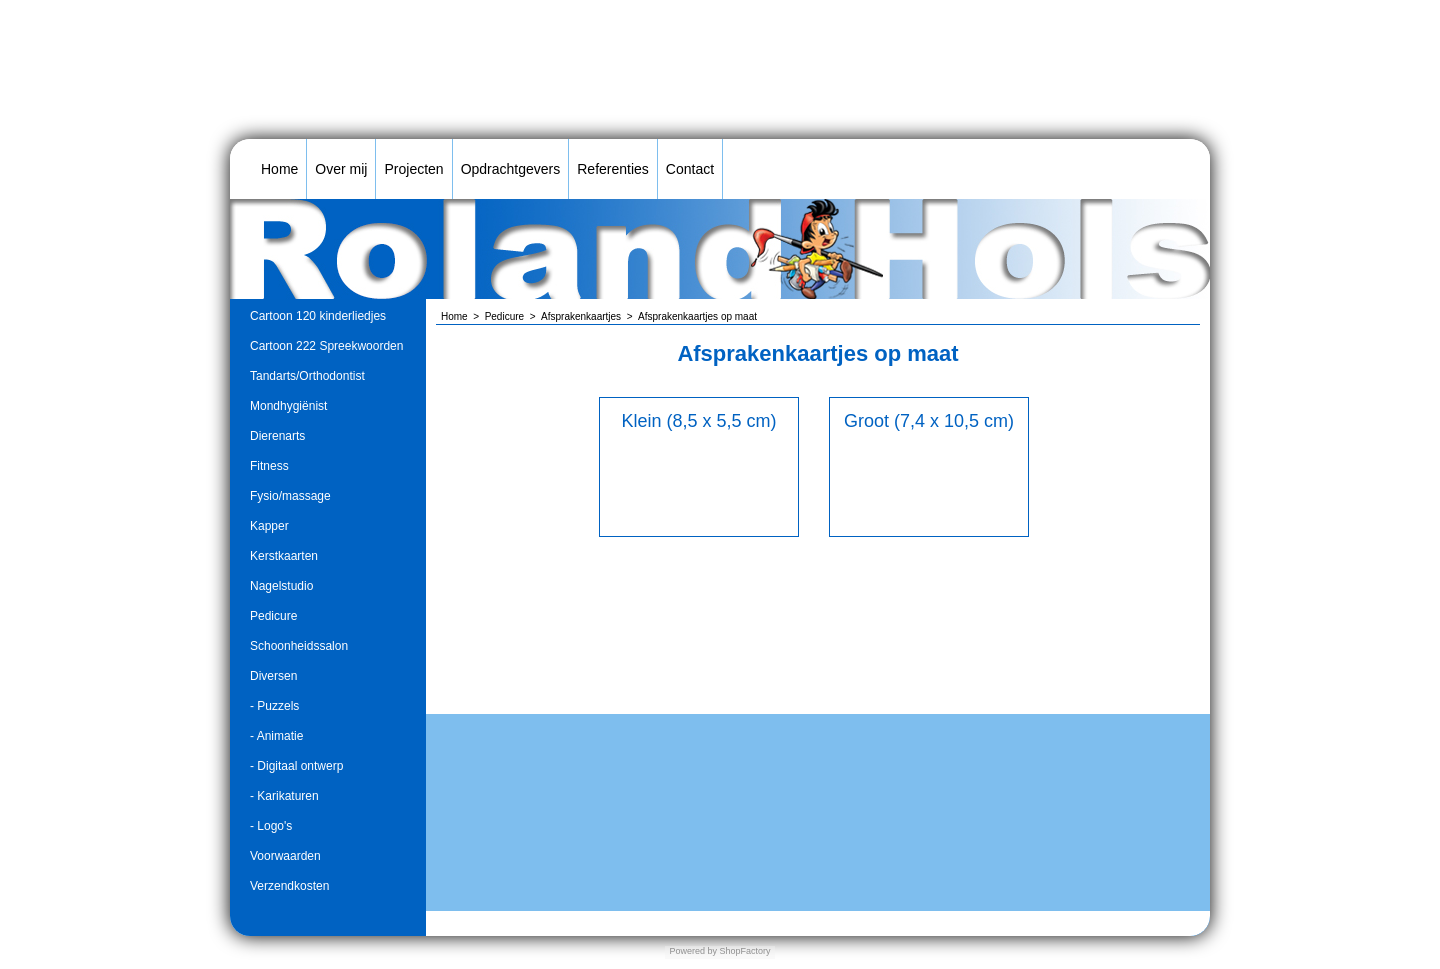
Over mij (341, 169)
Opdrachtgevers (511, 169)
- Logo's (271, 826)
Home (279, 169)
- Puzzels (274, 706)
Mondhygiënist (288, 406)
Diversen (273, 676)
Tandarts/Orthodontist (307, 376)
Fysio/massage (290, 496)
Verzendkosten (289, 886)
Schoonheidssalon (299, 646)
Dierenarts (277, 436)
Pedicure (273, 616)
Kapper (269, 526)
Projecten (413, 169)
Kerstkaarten (284, 556)
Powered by (693, 951)
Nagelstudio (281, 586)
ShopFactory (744, 951)
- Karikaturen (284, 796)
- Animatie (276, 736)
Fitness (269, 466)
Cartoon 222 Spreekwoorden (326, 346)
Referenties (613, 169)
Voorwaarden (285, 856)
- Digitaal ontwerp (296, 766)
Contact (690, 169)
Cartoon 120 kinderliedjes (318, 316)
